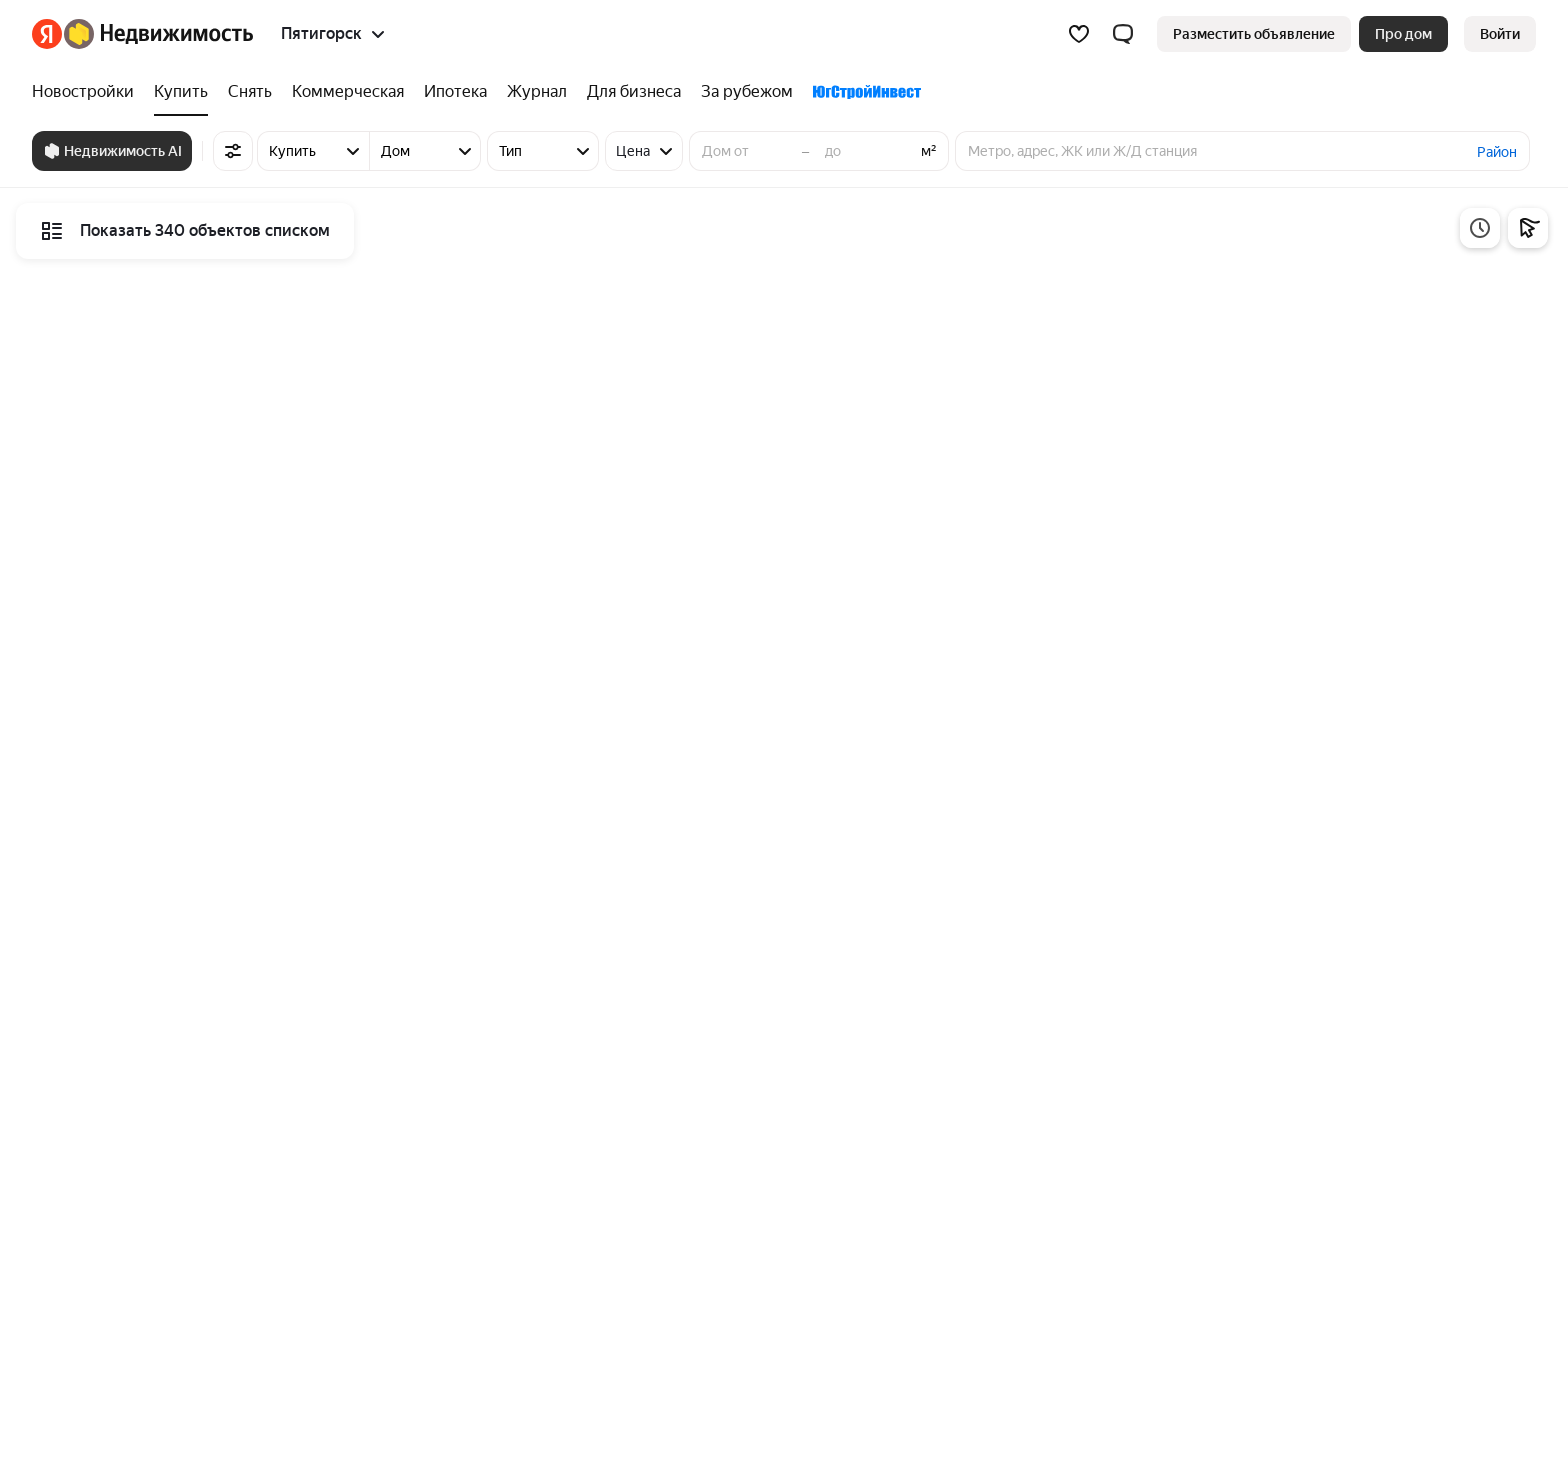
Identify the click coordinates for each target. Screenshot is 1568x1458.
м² (929, 151)
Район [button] (1497, 152)
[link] (1500, 34)
